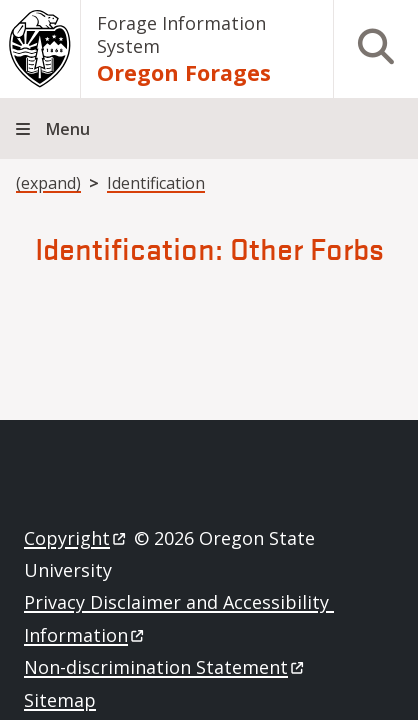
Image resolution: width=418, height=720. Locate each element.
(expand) (48, 183)
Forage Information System (181, 34)
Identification (156, 183)
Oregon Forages (184, 72)
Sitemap (60, 700)
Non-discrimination (165, 667)
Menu (68, 129)
